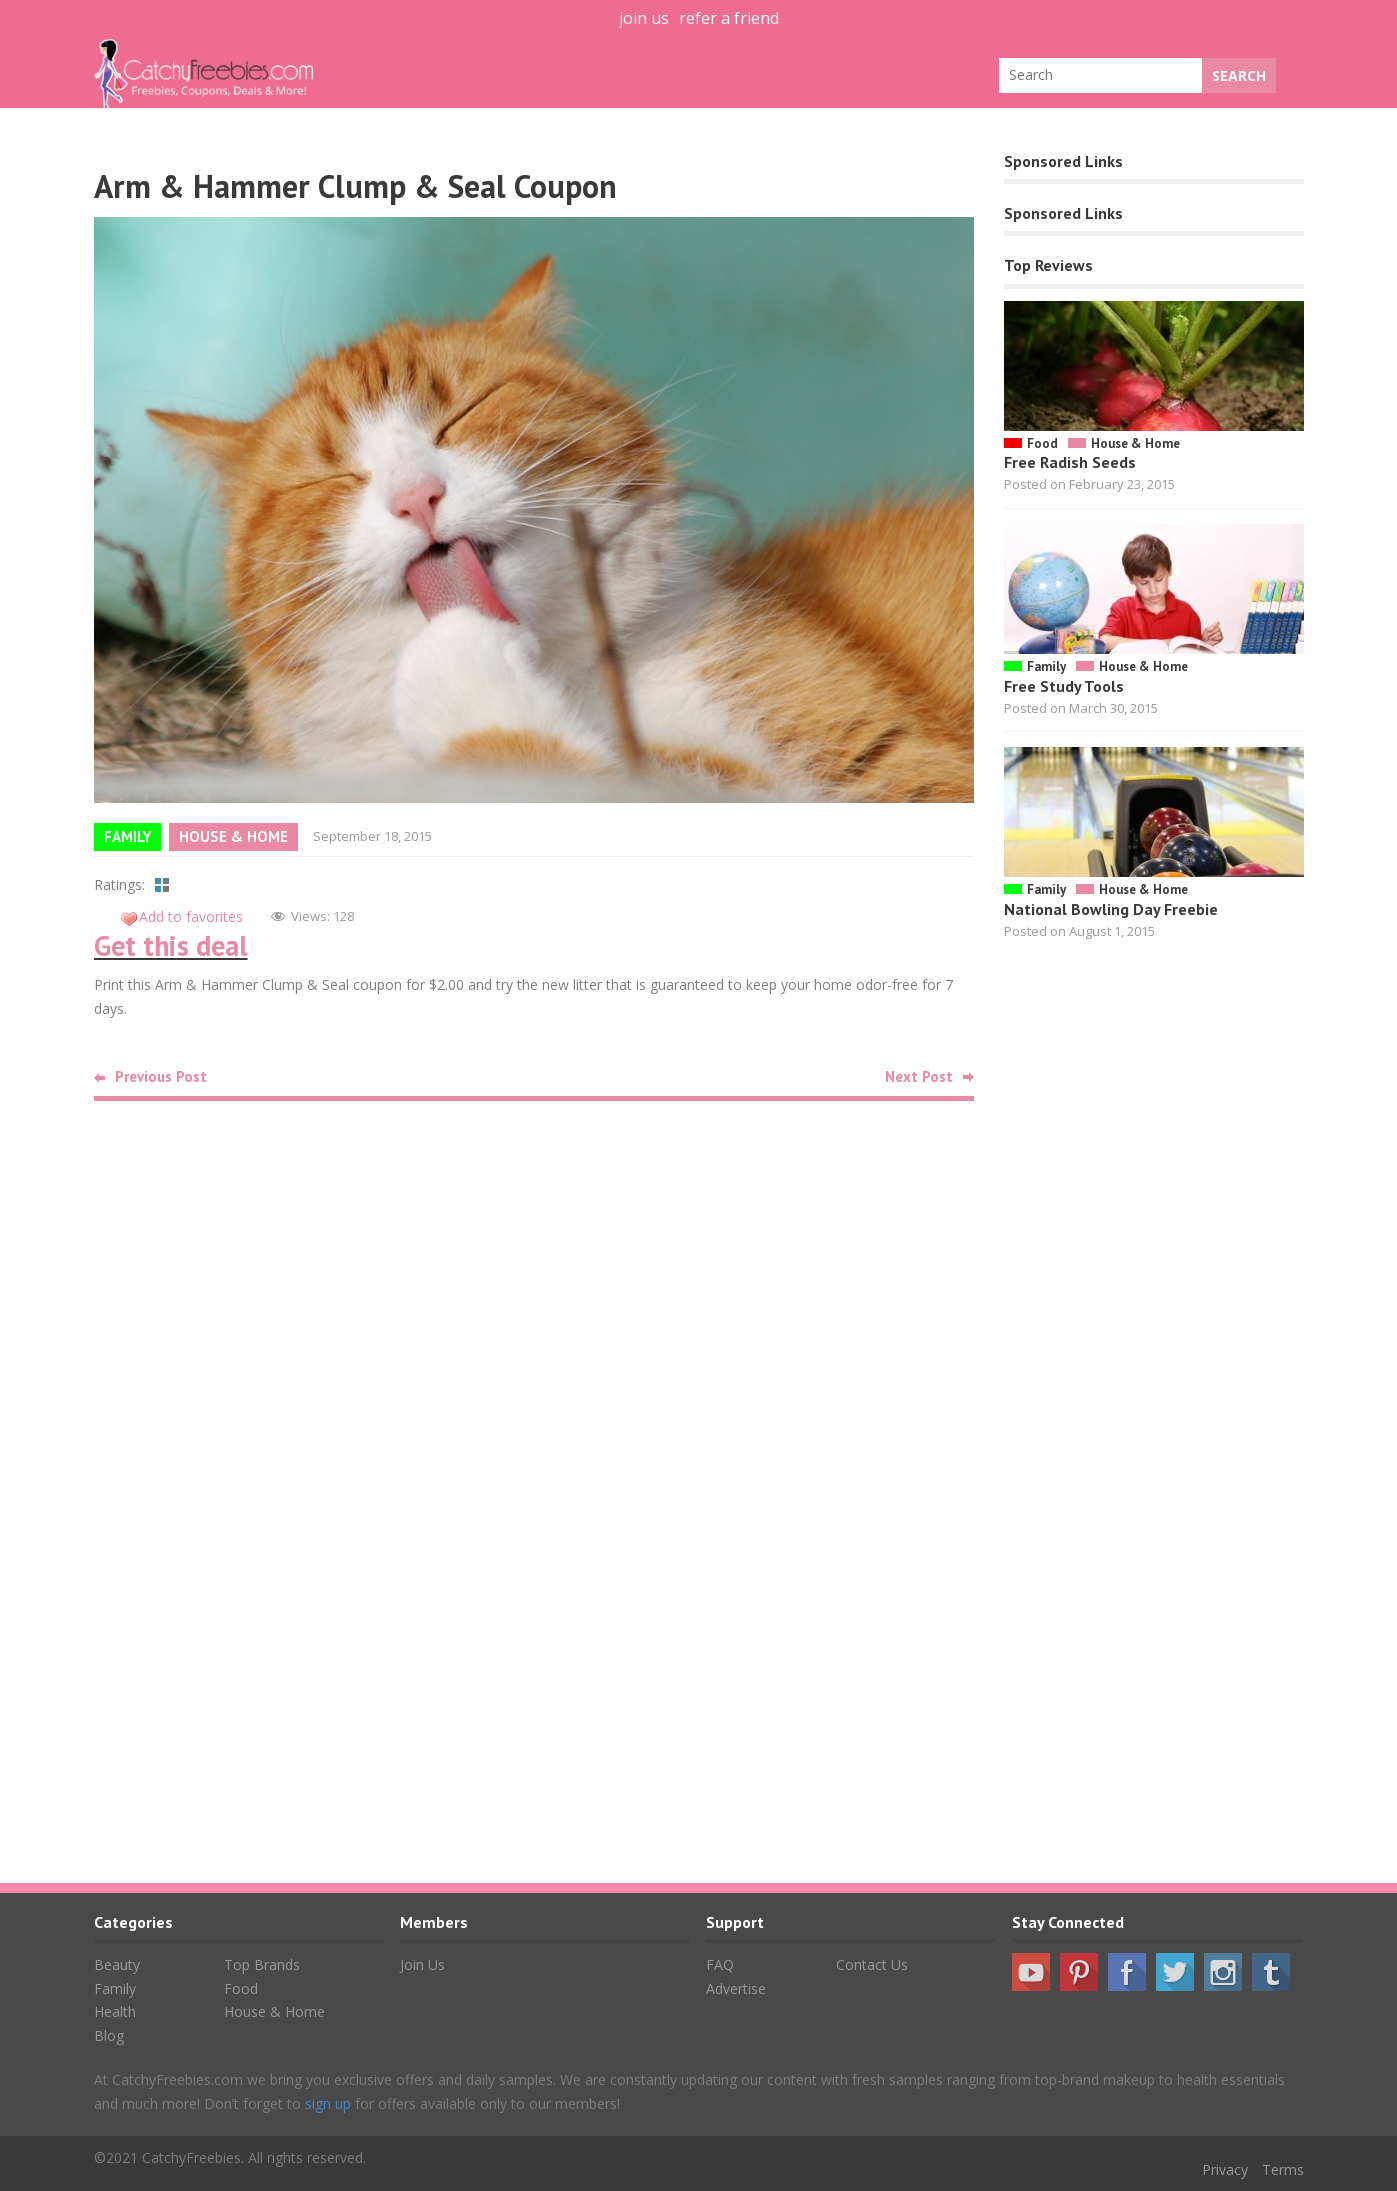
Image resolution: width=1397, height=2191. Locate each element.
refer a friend (729, 18)
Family (127, 836)
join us (644, 18)
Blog (109, 2035)
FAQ (720, 1964)
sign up (328, 2103)
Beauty (117, 1964)
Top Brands (262, 1964)
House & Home (233, 836)
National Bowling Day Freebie (1111, 909)
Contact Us (872, 1964)
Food (1042, 443)
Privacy (1225, 2169)
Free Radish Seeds (1070, 462)
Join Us (422, 1964)
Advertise (736, 1988)
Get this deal (171, 945)
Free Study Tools (1064, 686)
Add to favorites (191, 916)
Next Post (919, 1076)
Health (115, 2011)
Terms (1283, 2169)
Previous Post (161, 1076)
